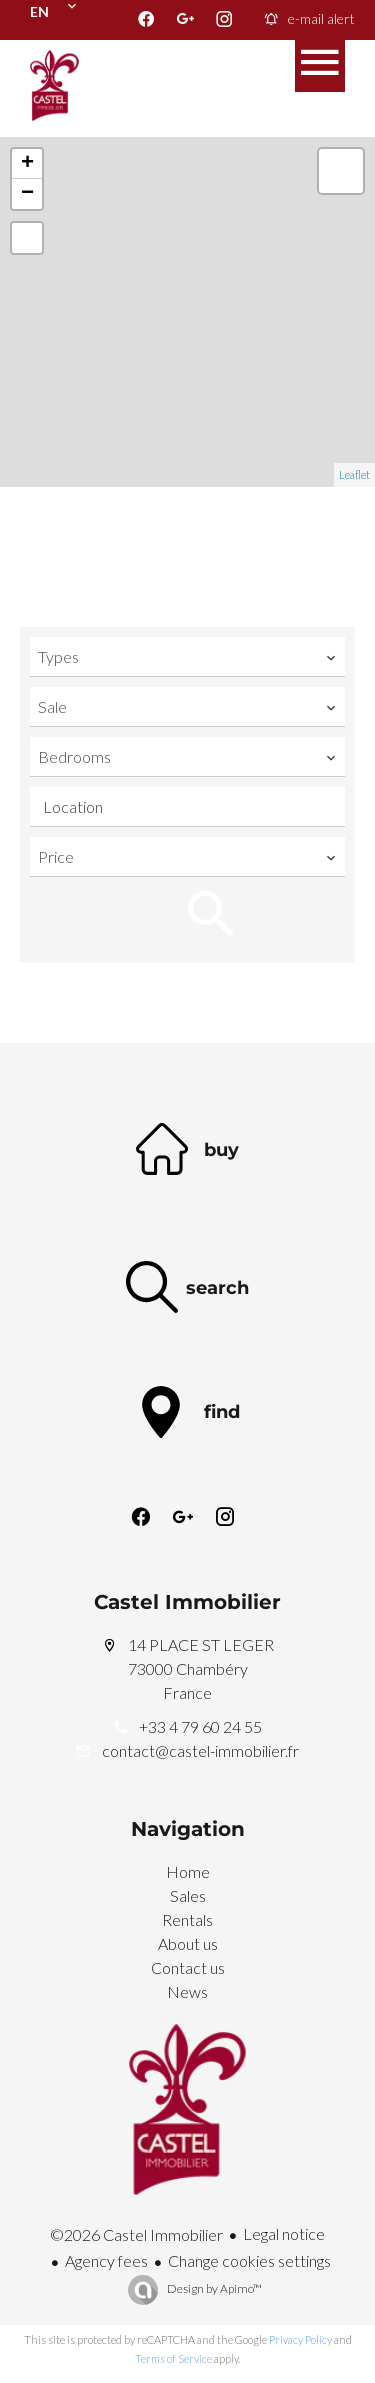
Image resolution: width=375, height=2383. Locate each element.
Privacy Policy (300, 2339)
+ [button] (27, 164)
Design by (213, 2288)
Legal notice (284, 2233)
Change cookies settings (249, 2260)
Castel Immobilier (187, 1602)
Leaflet (354, 474)
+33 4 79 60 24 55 (200, 1726)
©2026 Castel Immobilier (136, 2234)
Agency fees (106, 2260)
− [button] (27, 194)
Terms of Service (173, 2358)
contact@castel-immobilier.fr (200, 1750)
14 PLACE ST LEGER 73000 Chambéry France (188, 1668)
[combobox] (187, 657)
